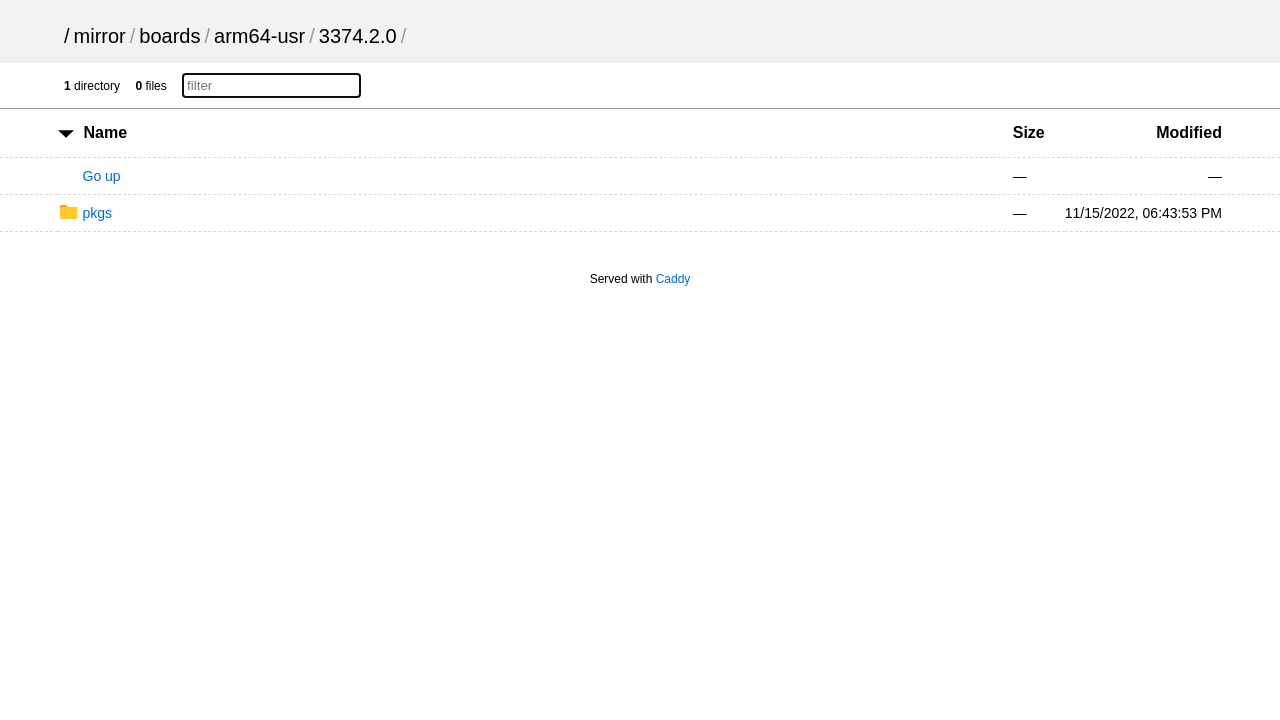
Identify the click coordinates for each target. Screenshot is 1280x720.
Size (1029, 132)
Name (105, 132)
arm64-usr (259, 36)
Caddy (673, 279)
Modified (1189, 132)
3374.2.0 (358, 36)
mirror (100, 36)
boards (169, 36)
